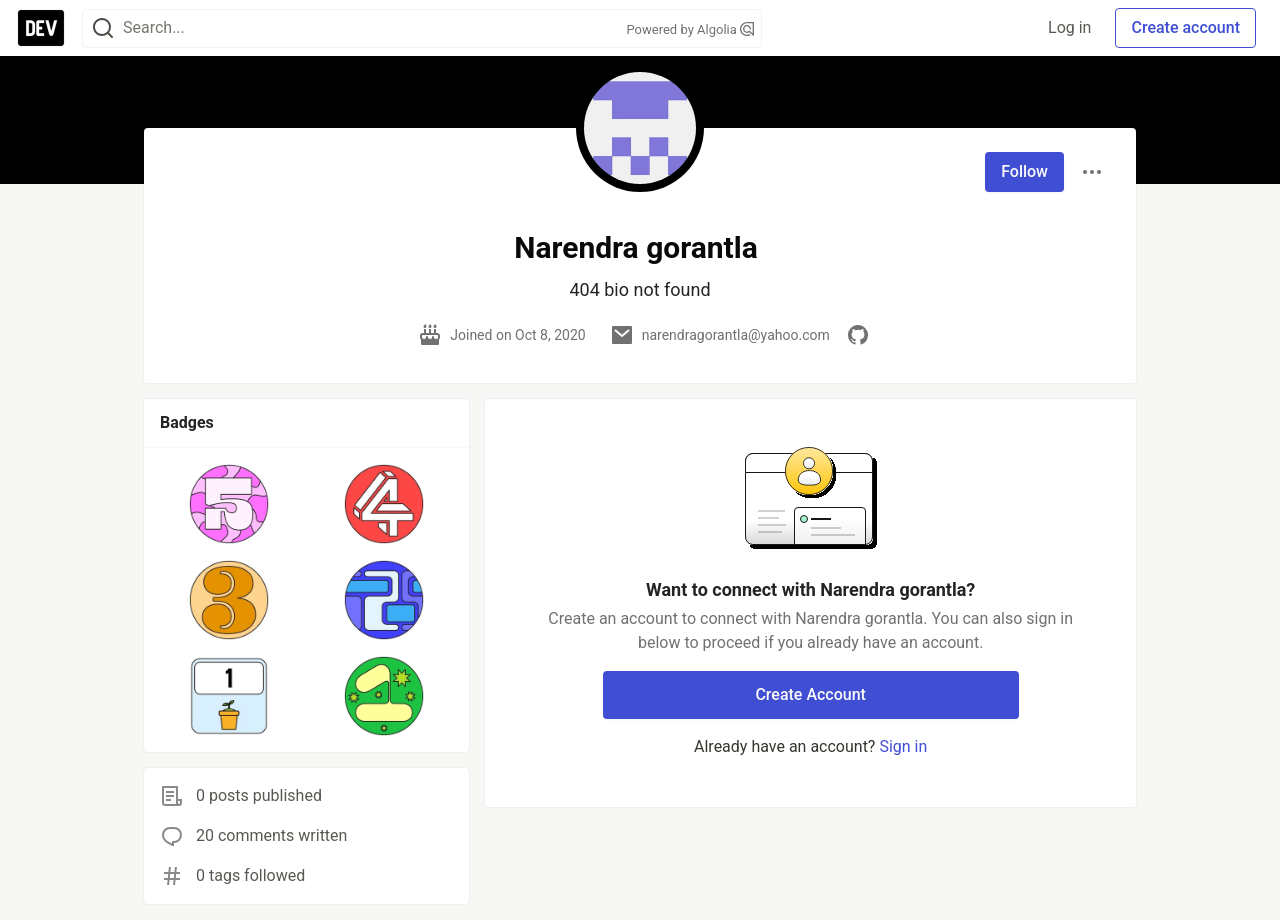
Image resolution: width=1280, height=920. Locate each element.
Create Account (810, 694)
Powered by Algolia (690, 29)
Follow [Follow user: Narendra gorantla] (1024, 171)
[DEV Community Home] (41, 28)
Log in (1069, 27)
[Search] (103, 28)
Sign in (903, 746)
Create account (1185, 27)
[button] (229, 504)
